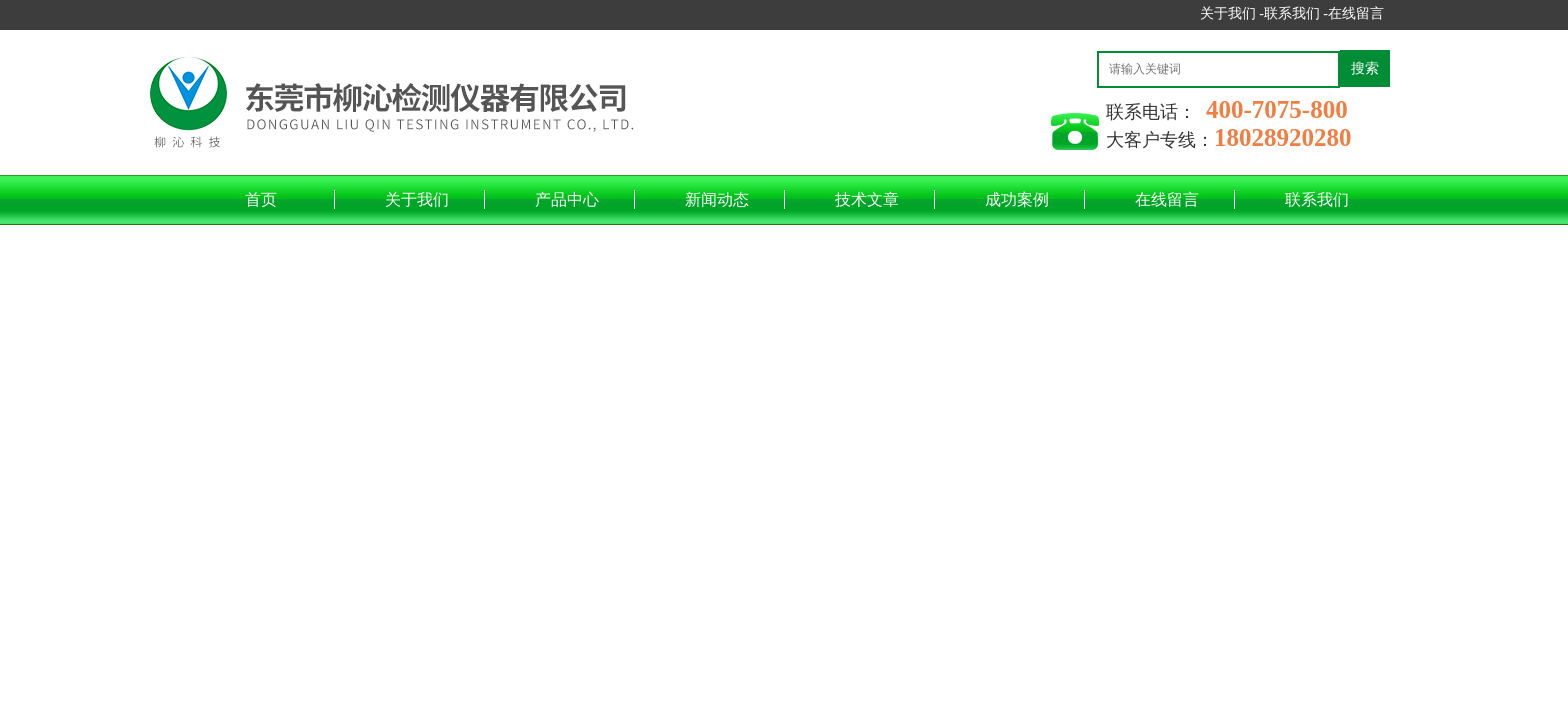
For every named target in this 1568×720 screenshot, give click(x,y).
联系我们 (1317, 199)
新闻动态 (717, 199)
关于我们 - (1232, 13)
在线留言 (1356, 13)
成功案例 (1017, 199)
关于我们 (417, 199)
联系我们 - (1296, 13)
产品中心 (567, 199)
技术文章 (867, 199)
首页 (261, 199)
